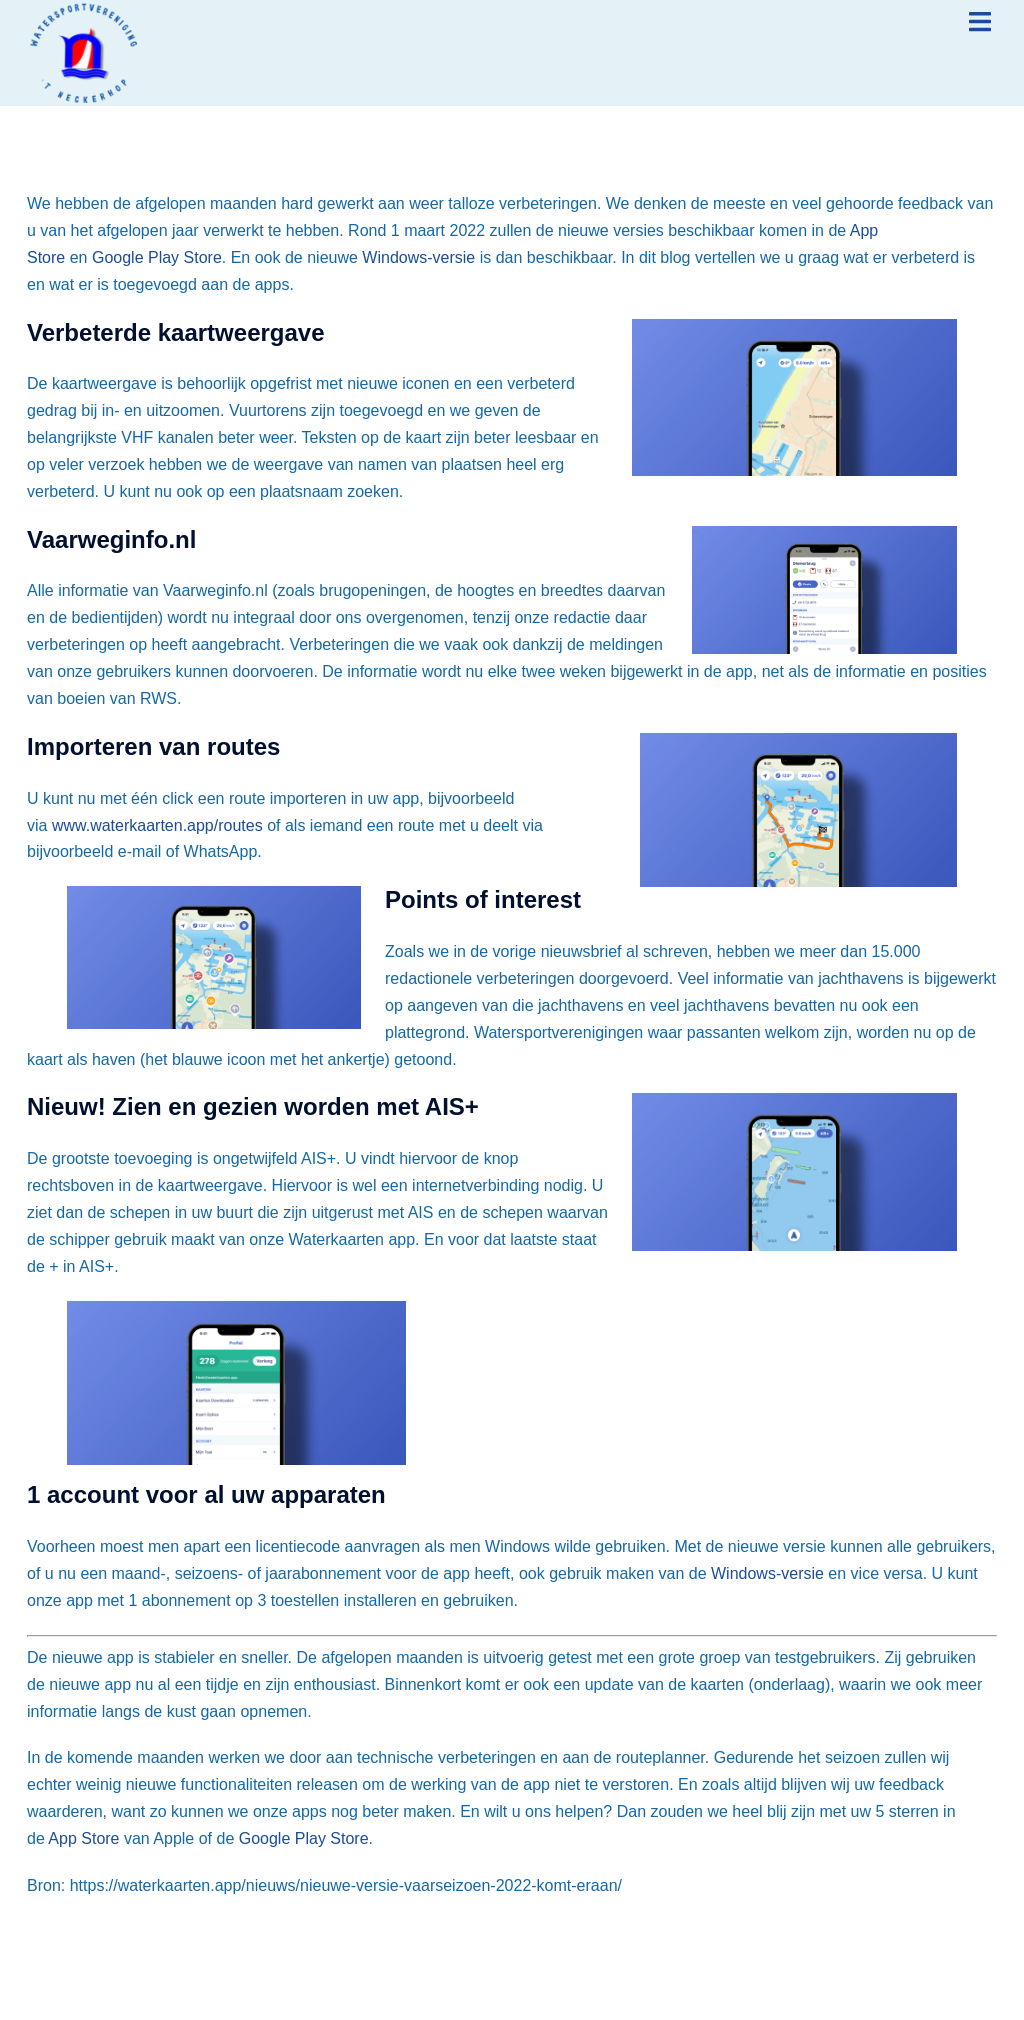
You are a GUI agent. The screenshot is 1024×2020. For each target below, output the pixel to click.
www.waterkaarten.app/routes (157, 825)
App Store (83, 1838)
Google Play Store (157, 257)
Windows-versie (418, 257)
